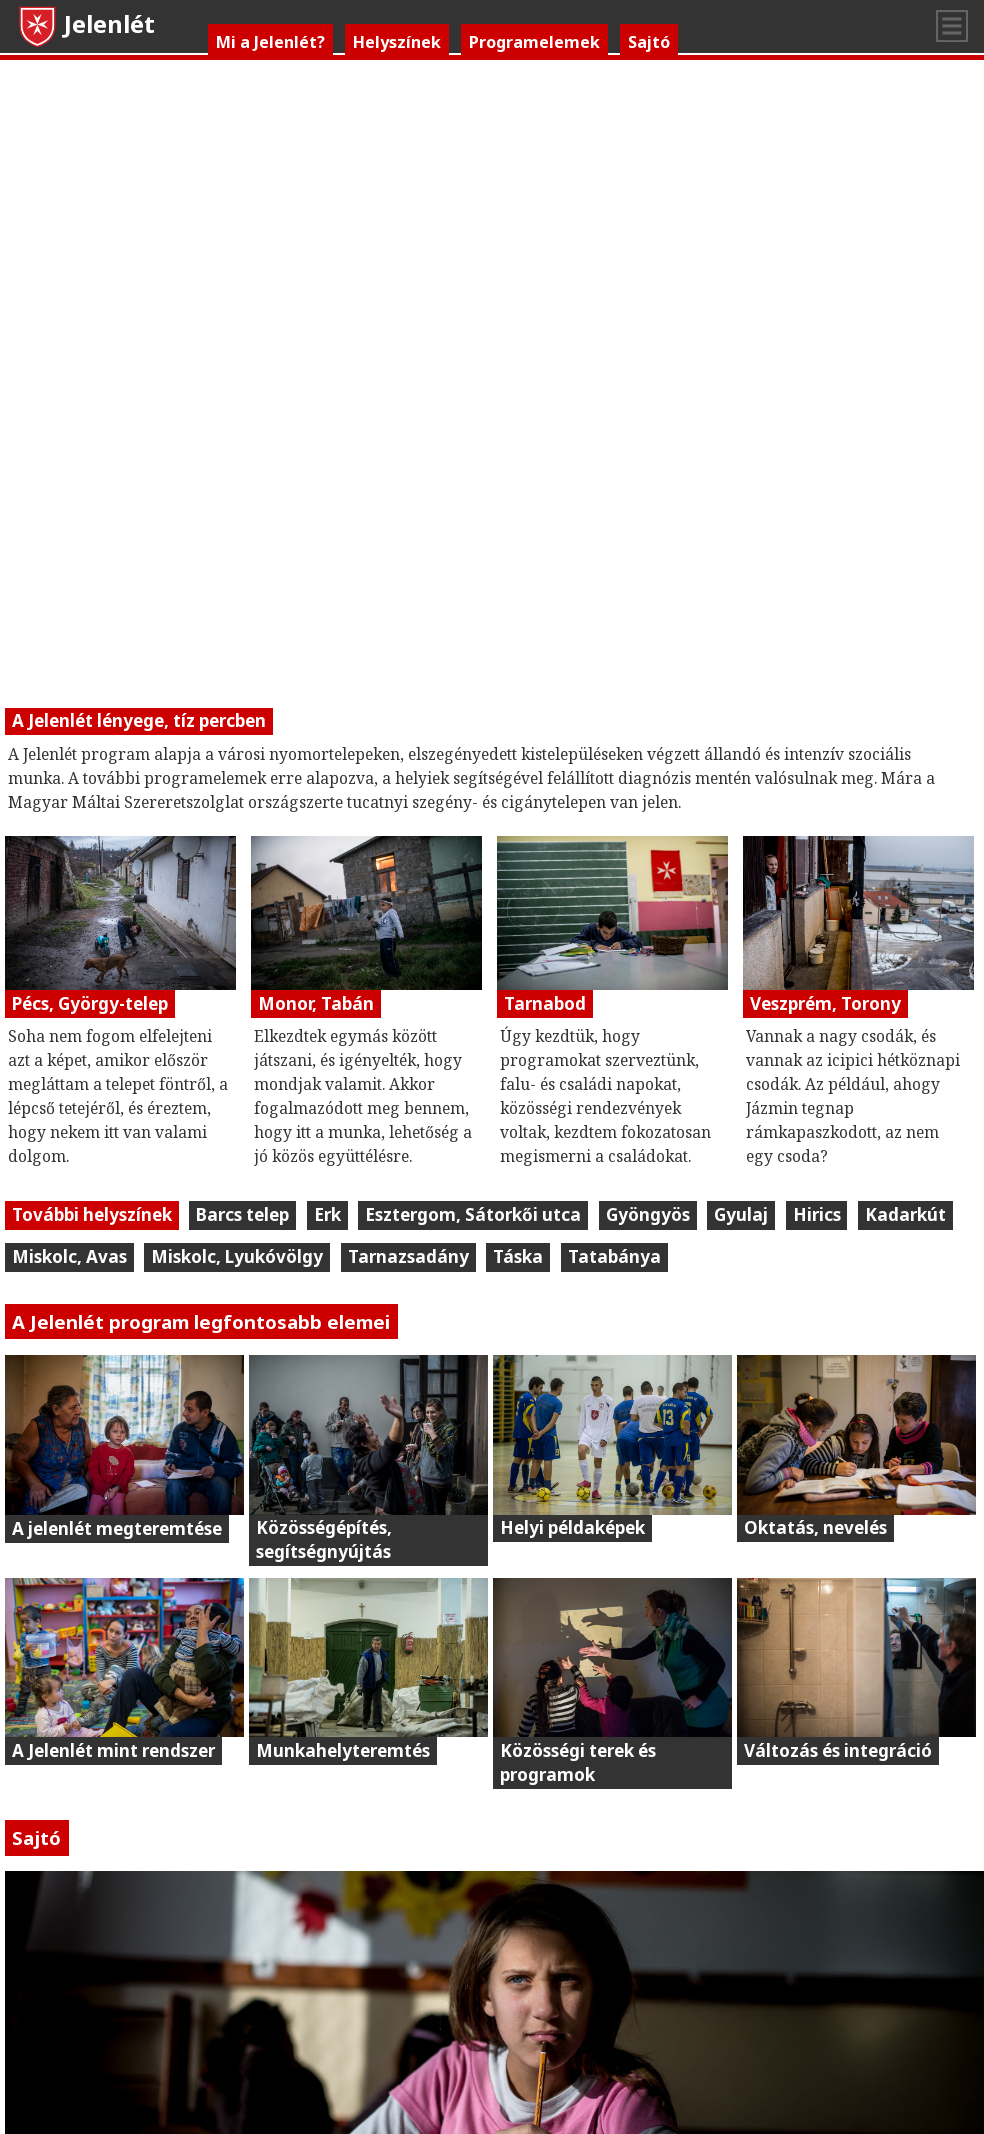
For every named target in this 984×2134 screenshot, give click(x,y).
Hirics (817, 1214)
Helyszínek (397, 42)
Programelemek (534, 42)
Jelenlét (85, 23)
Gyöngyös (648, 1214)
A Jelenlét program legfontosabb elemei (201, 1321)
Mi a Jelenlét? (270, 42)
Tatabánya (614, 1256)
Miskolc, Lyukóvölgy (237, 1256)
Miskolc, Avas (69, 1256)
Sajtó (649, 42)
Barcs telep (242, 1214)
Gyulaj (741, 1214)
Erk (327, 1214)
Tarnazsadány (408, 1256)
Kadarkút (905, 1214)
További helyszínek (92, 1214)
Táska (518, 1256)
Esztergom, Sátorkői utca (473, 1214)
